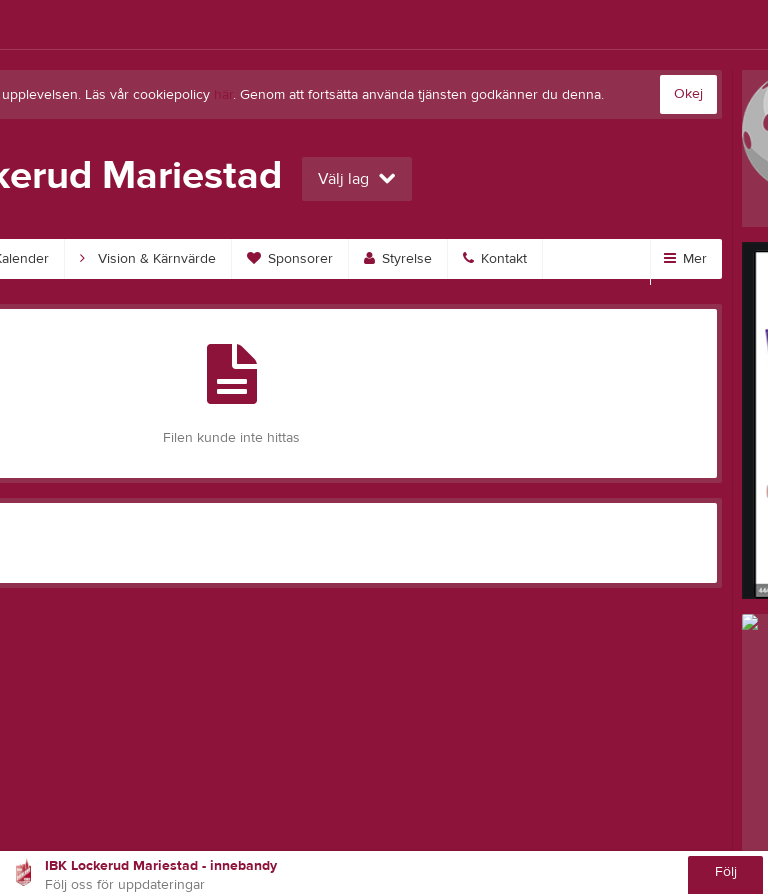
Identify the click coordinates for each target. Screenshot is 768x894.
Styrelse (398, 259)
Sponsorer (290, 259)
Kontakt (495, 259)
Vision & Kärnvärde (148, 259)
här (223, 95)
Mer (685, 259)
